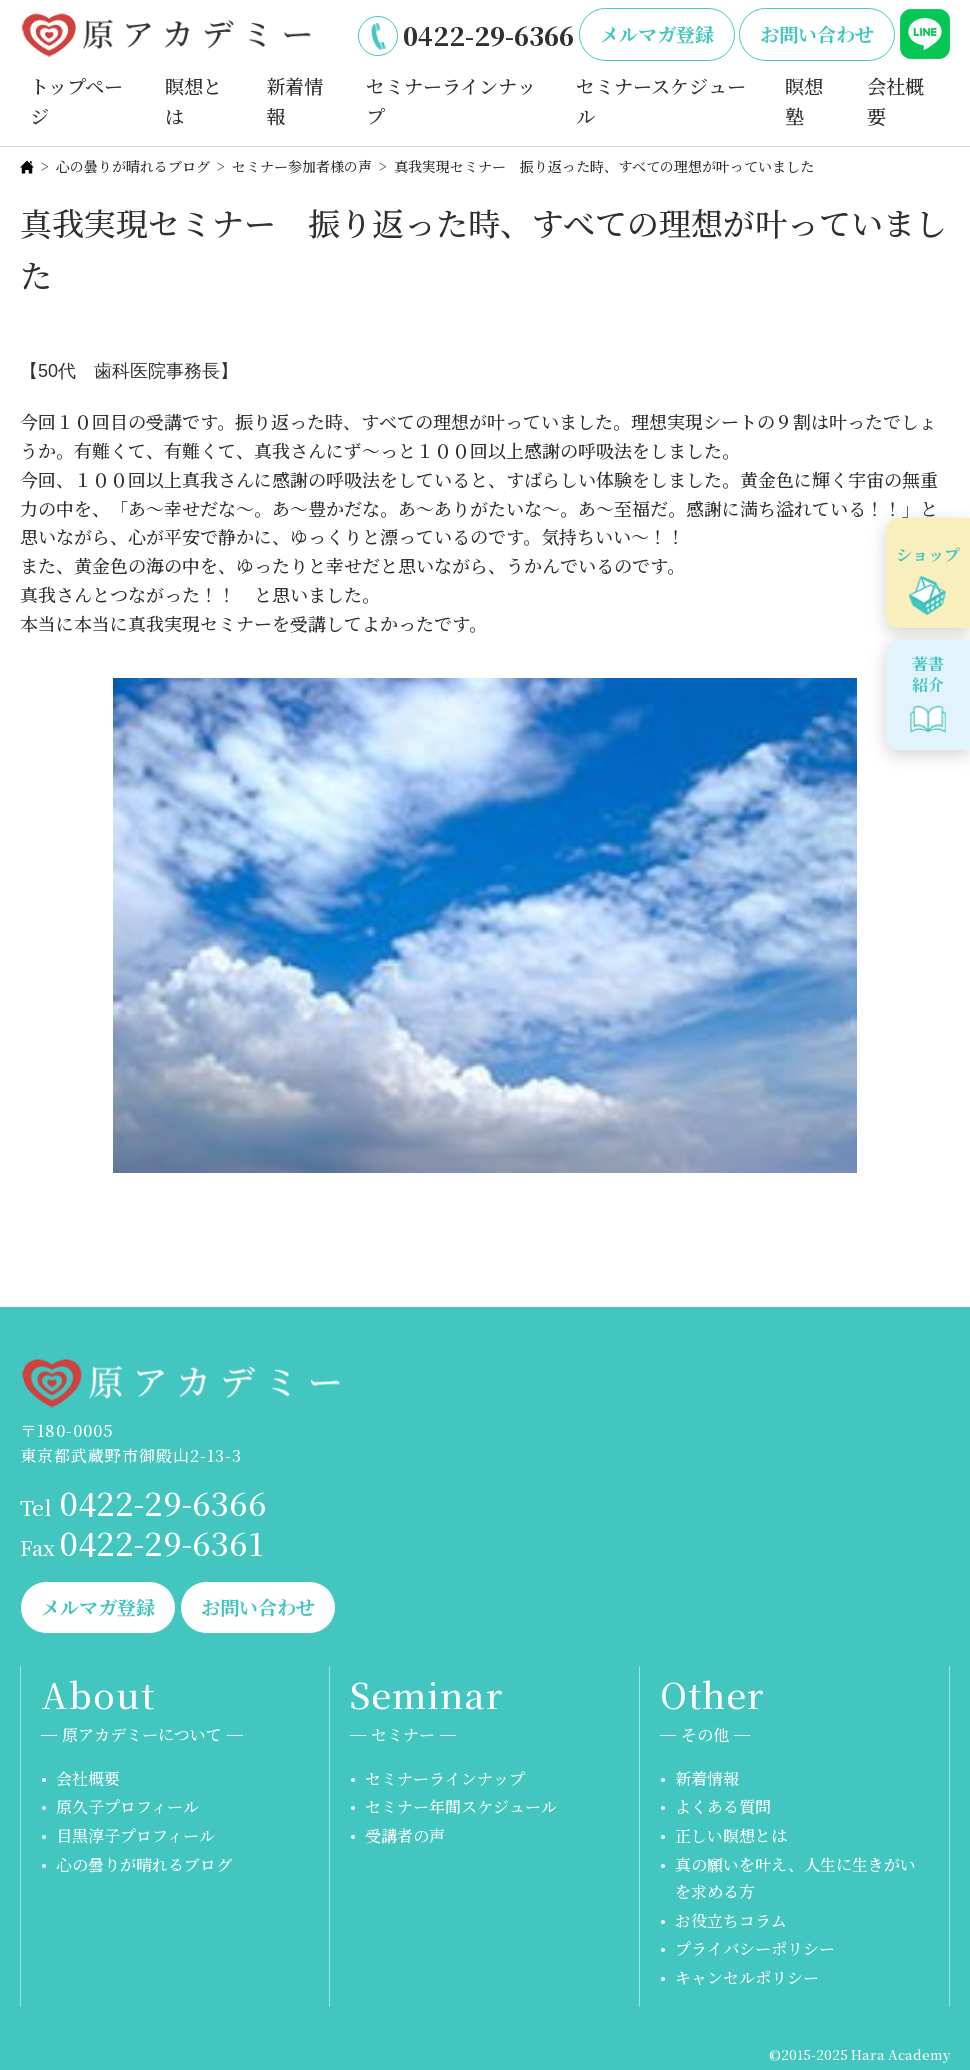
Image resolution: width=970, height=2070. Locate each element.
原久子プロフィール (127, 1806)
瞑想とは (193, 101)
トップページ (76, 101)
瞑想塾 (804, 101)
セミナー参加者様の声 (302, 166)
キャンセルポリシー (747, 1977)
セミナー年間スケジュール (461, 1806)
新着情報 (294, 101)
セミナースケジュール (661, 101)
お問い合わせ (817, 33)
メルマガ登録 (657, 33)
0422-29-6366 (488, 35)
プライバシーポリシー (755, 1948)
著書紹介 (928, 674)
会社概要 (895, 101)
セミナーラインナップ (451, 101)
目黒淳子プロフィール (135, 1835)
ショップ (928, 554)
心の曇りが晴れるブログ (133, 166)
